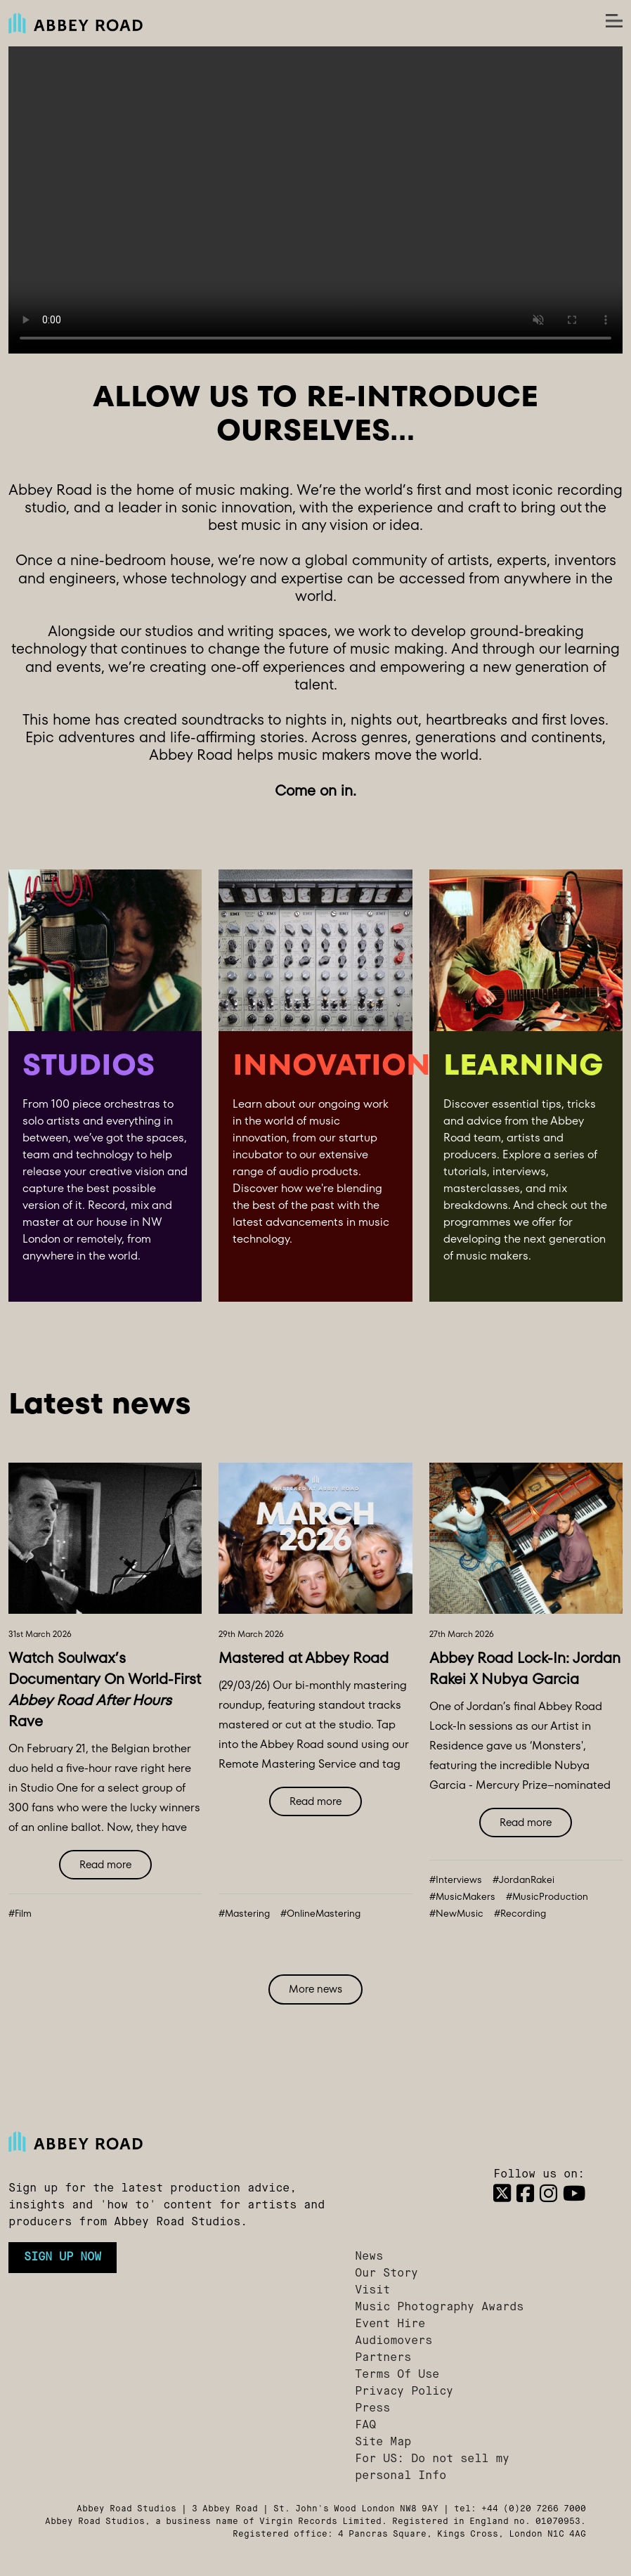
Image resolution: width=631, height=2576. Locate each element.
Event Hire (390, 2324)
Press (372, 2408)
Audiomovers (393, 2341)
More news (315, 1988)
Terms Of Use (397, 2375)
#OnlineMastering (320, 1913)
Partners (383, 2358)
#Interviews (455, 1879)
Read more (105, 1864)
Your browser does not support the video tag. (315, 200)
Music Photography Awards (439, 2307)
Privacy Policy (404, 2391)
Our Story (386, 2273)
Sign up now (62, 2257)
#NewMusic (456, 1913)
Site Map (383, 2442)
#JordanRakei (523, 1879)
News (369, 2257)
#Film (20, 1913)
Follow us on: (539, 2174)
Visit (372, 2290)
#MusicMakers (462, 1896)
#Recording (520, 1913)
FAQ (365, 2425)
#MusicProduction (547, 1896)
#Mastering (244, 1913)
